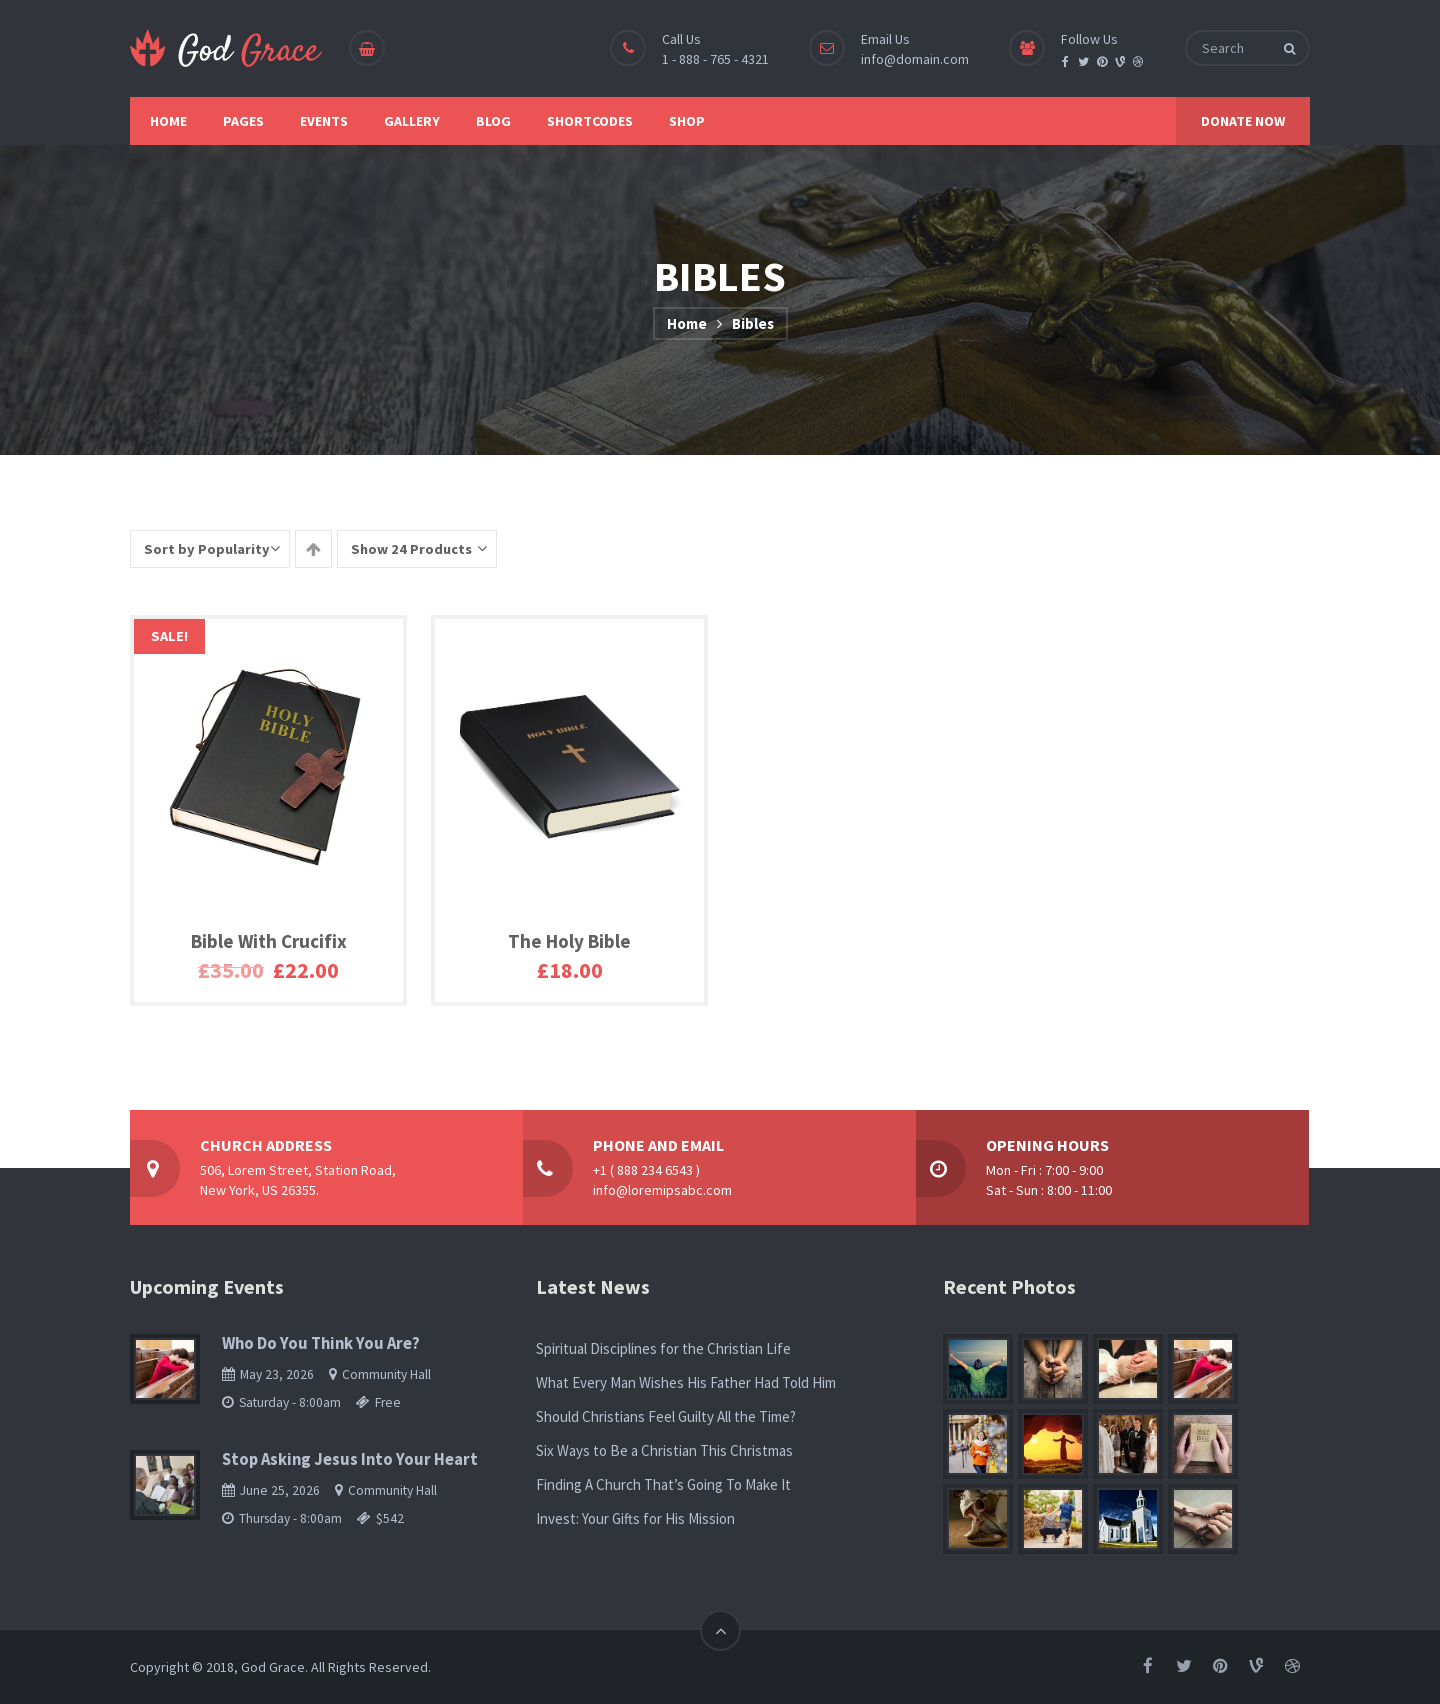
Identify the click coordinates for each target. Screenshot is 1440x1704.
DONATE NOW (1243, 121)
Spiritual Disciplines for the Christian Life (663, 1348)
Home (687, 323)
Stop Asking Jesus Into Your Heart (350, 1459)
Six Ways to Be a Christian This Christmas (664, 1450)
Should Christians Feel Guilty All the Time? (666, 1416)
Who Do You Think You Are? (321, 1343)
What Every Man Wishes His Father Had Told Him (686, 1382)
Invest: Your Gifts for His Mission (635, 1518)
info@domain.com (915, 59)
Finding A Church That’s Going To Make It (663, 1484)
